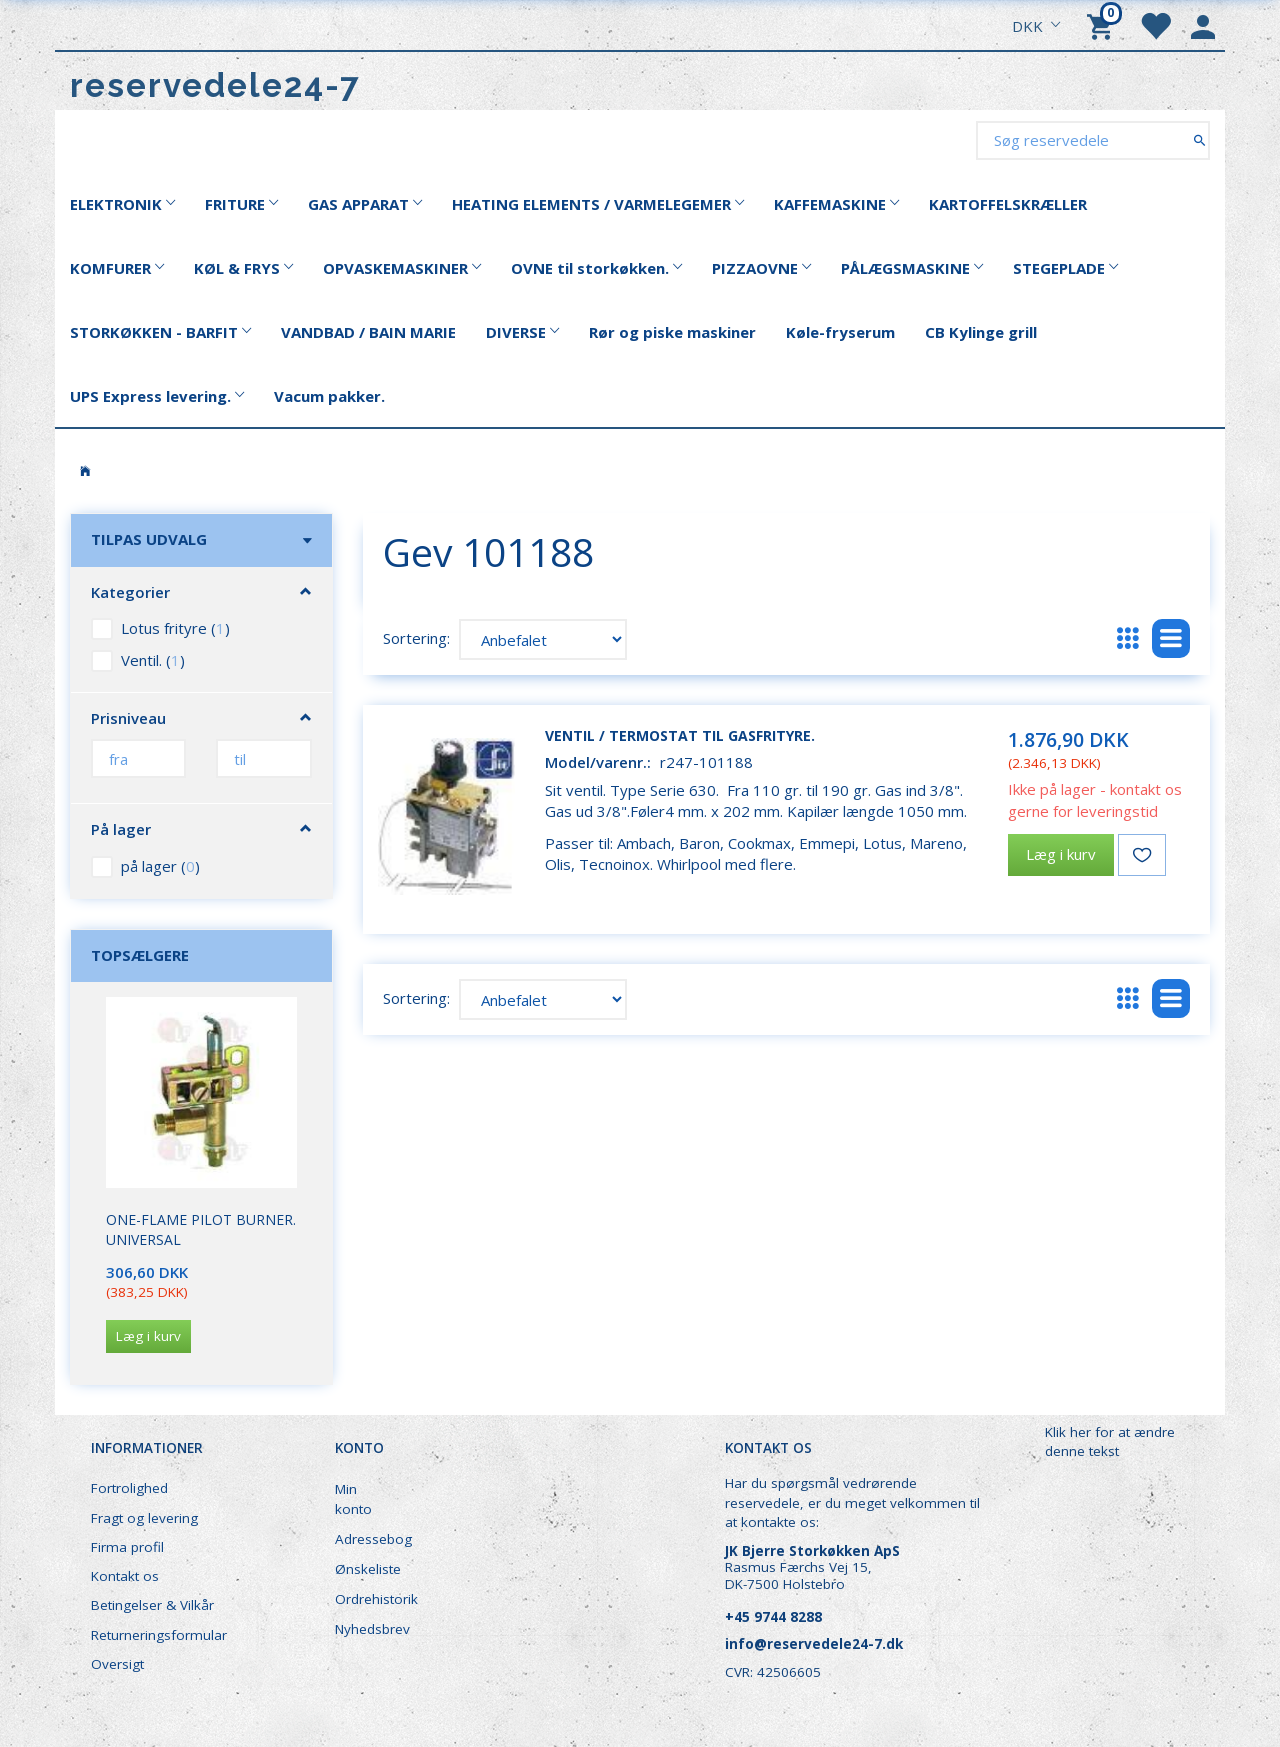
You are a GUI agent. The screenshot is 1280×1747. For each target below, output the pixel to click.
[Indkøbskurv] (1103, 25)
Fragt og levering (144, 1518)
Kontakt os (125, 1576)
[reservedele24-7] (215, 85)
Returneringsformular (159, 1635)
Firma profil (127, 1547)
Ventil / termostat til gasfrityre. (680, 735)
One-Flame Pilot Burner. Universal (201, 1229)
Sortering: (416, 638)
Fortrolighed (129, 1488)
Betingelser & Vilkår (152, 1605)
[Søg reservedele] (1199, 139)
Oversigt (117, 1664)
